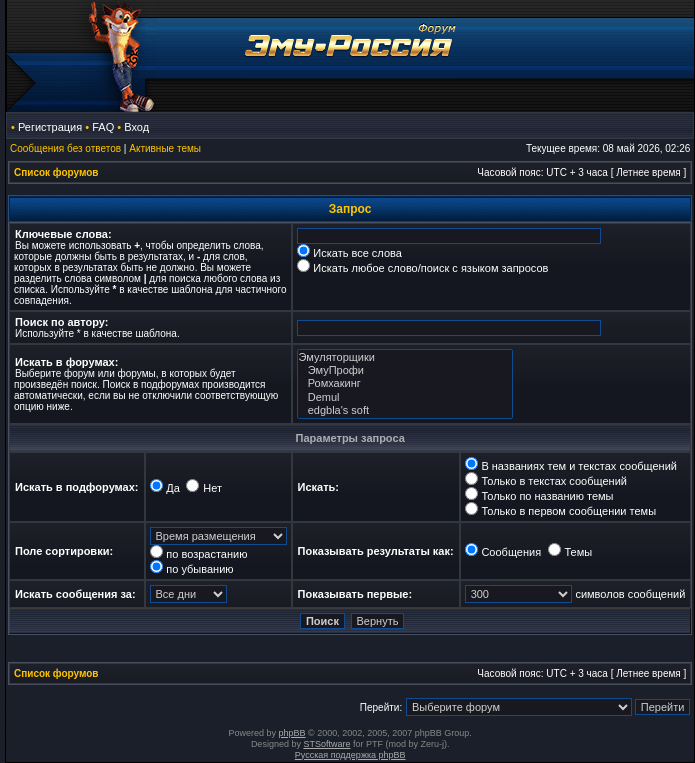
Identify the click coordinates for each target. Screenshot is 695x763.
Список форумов (56, 172)
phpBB (292, 733)
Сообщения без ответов (65, 148)
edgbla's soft (405, 410)
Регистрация (50, 127)
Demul (405, 397)
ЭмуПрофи (405, 370)
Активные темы (165, 148)
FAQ (103, 127)
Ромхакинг (405, 383)
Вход (136, 127)
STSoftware (326, 744)
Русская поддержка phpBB (350, 755)
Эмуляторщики (405, 357)
